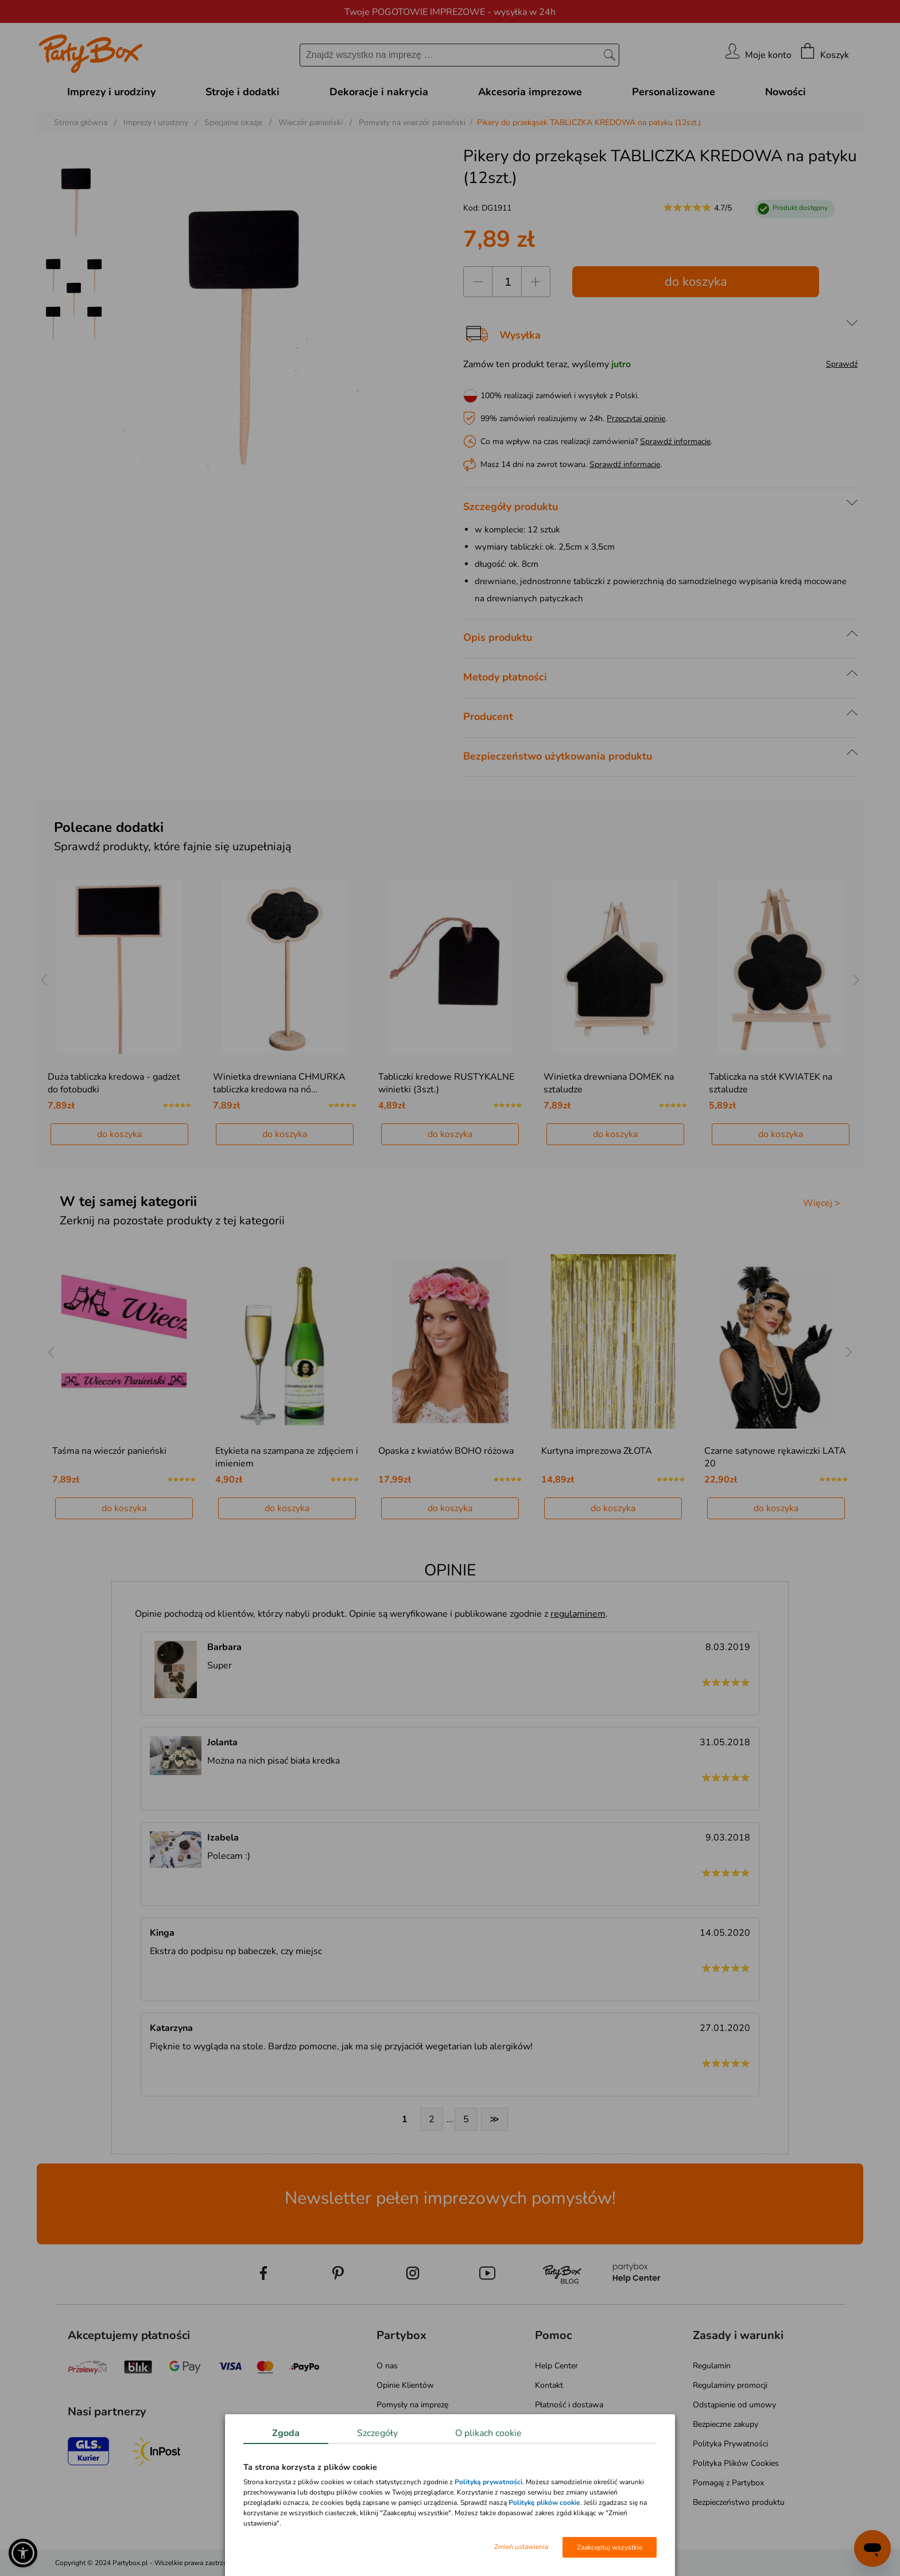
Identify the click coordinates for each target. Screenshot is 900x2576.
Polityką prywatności (488, 2481)
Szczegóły (377, 2433)
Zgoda (286, 2433)
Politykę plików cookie (544, 2502)
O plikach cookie (488, 2433)
